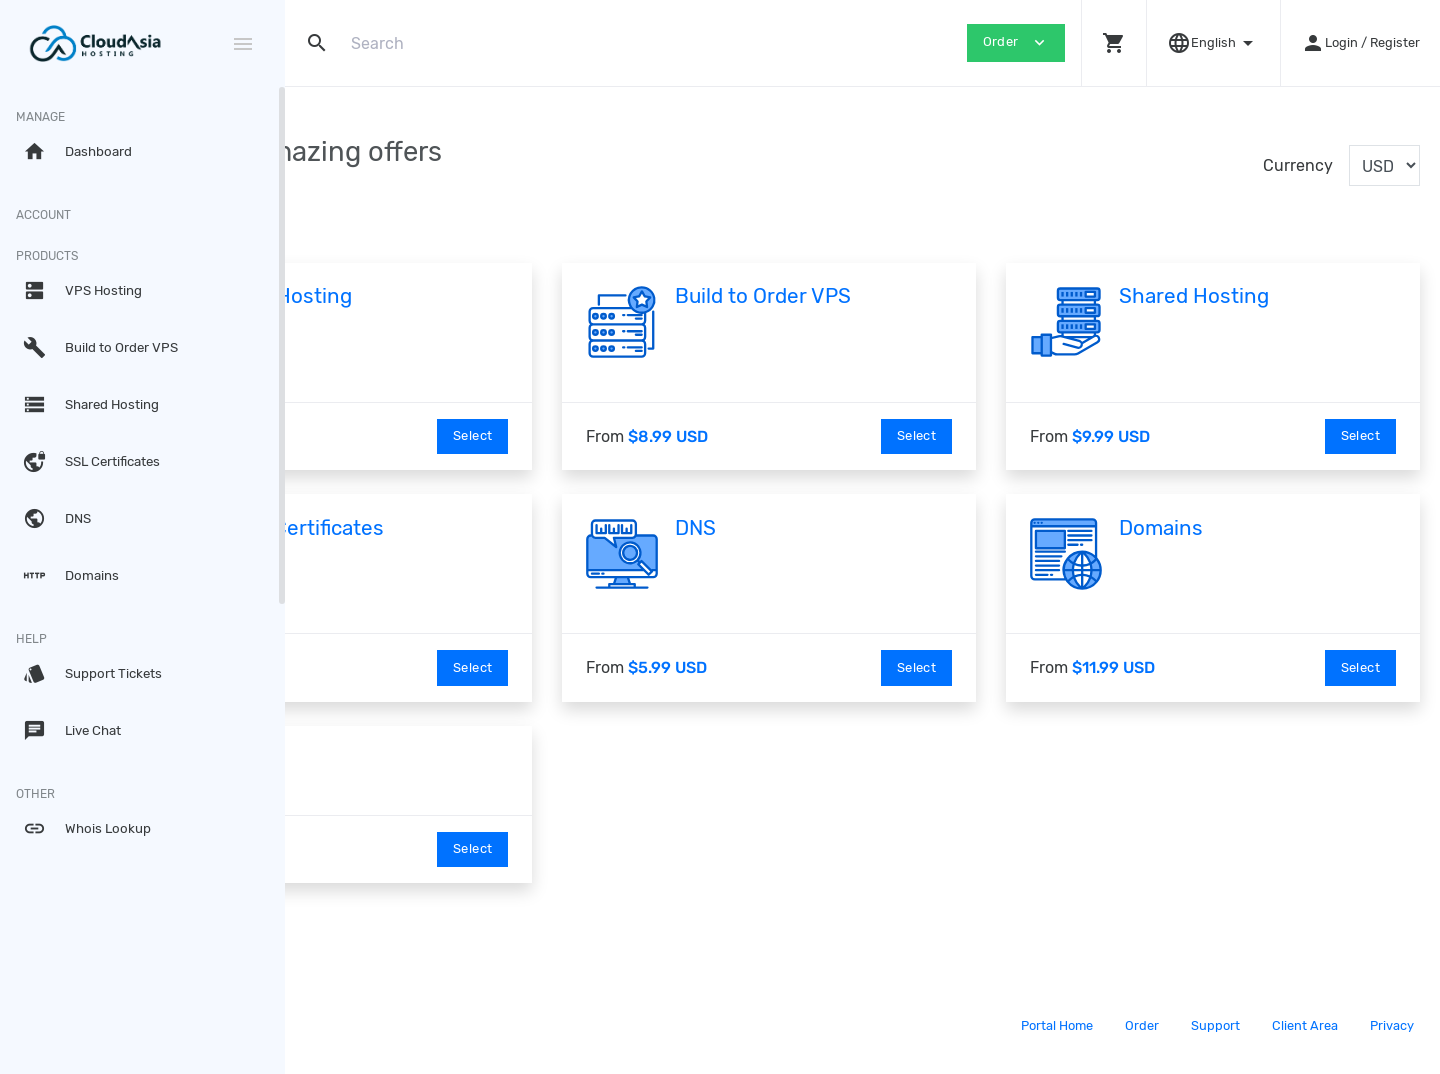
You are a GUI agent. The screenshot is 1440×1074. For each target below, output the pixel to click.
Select (596, 435)
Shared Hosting (1256, 296)
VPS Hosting (477, 296)
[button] (1113, 43)
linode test (378, 759)
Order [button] (1016, 42)
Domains (1223, 528)
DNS (819, 528)
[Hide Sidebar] (243, 44)
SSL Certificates (493, 528)
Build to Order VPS (887, 296)
